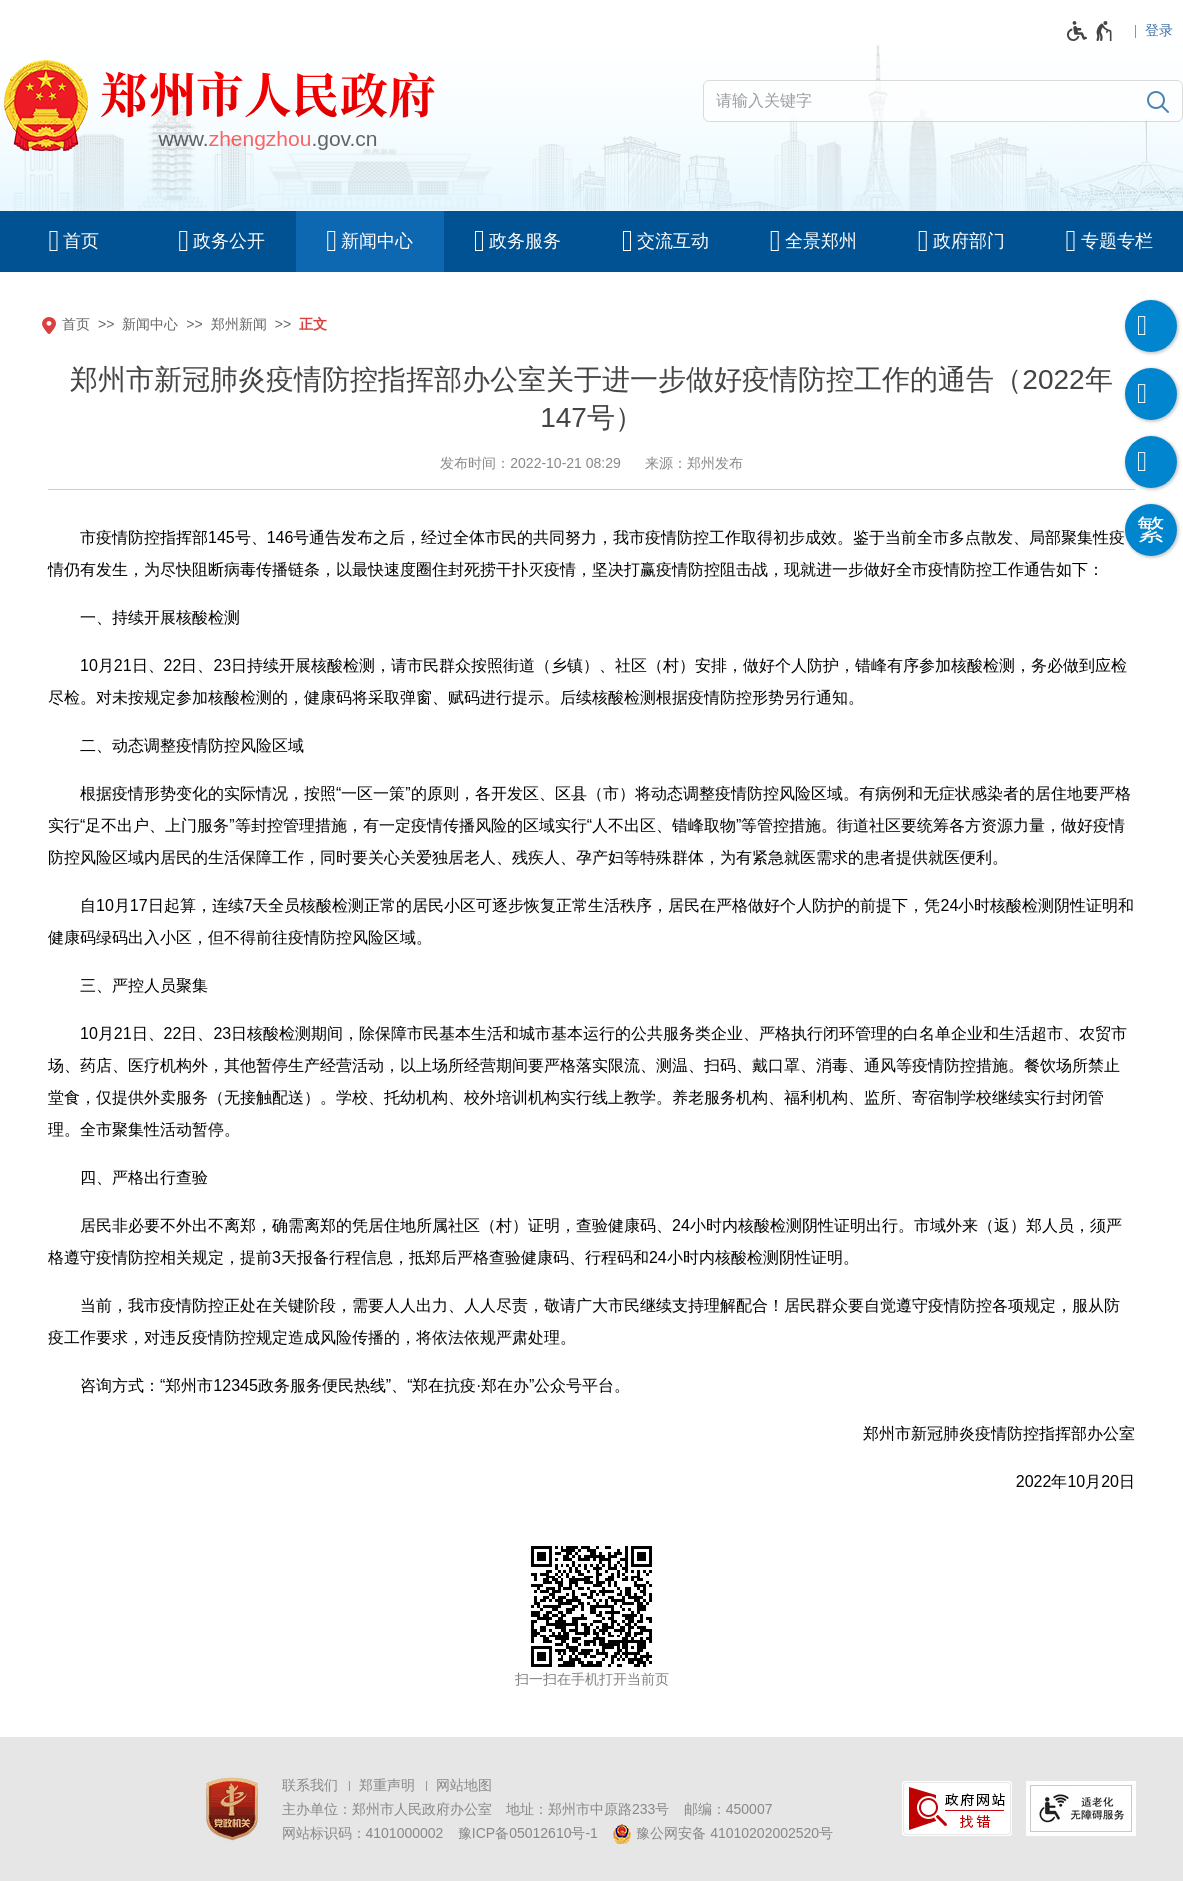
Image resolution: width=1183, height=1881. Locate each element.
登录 (1159, 30)
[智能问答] (1151, 462)
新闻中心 (150, 324)
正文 (313, 324)
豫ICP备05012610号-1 (528, 1833)
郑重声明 (387, 1785)
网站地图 (464, 1785)
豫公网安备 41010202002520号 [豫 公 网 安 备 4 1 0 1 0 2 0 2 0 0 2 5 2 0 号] (722, 1834)
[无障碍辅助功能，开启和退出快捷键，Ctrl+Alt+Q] (1090, 31)
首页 (76, 324)
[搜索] (1158, 101)
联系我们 (310, 1785)
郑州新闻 (239, 324)
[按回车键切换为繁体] (1151, 530)
